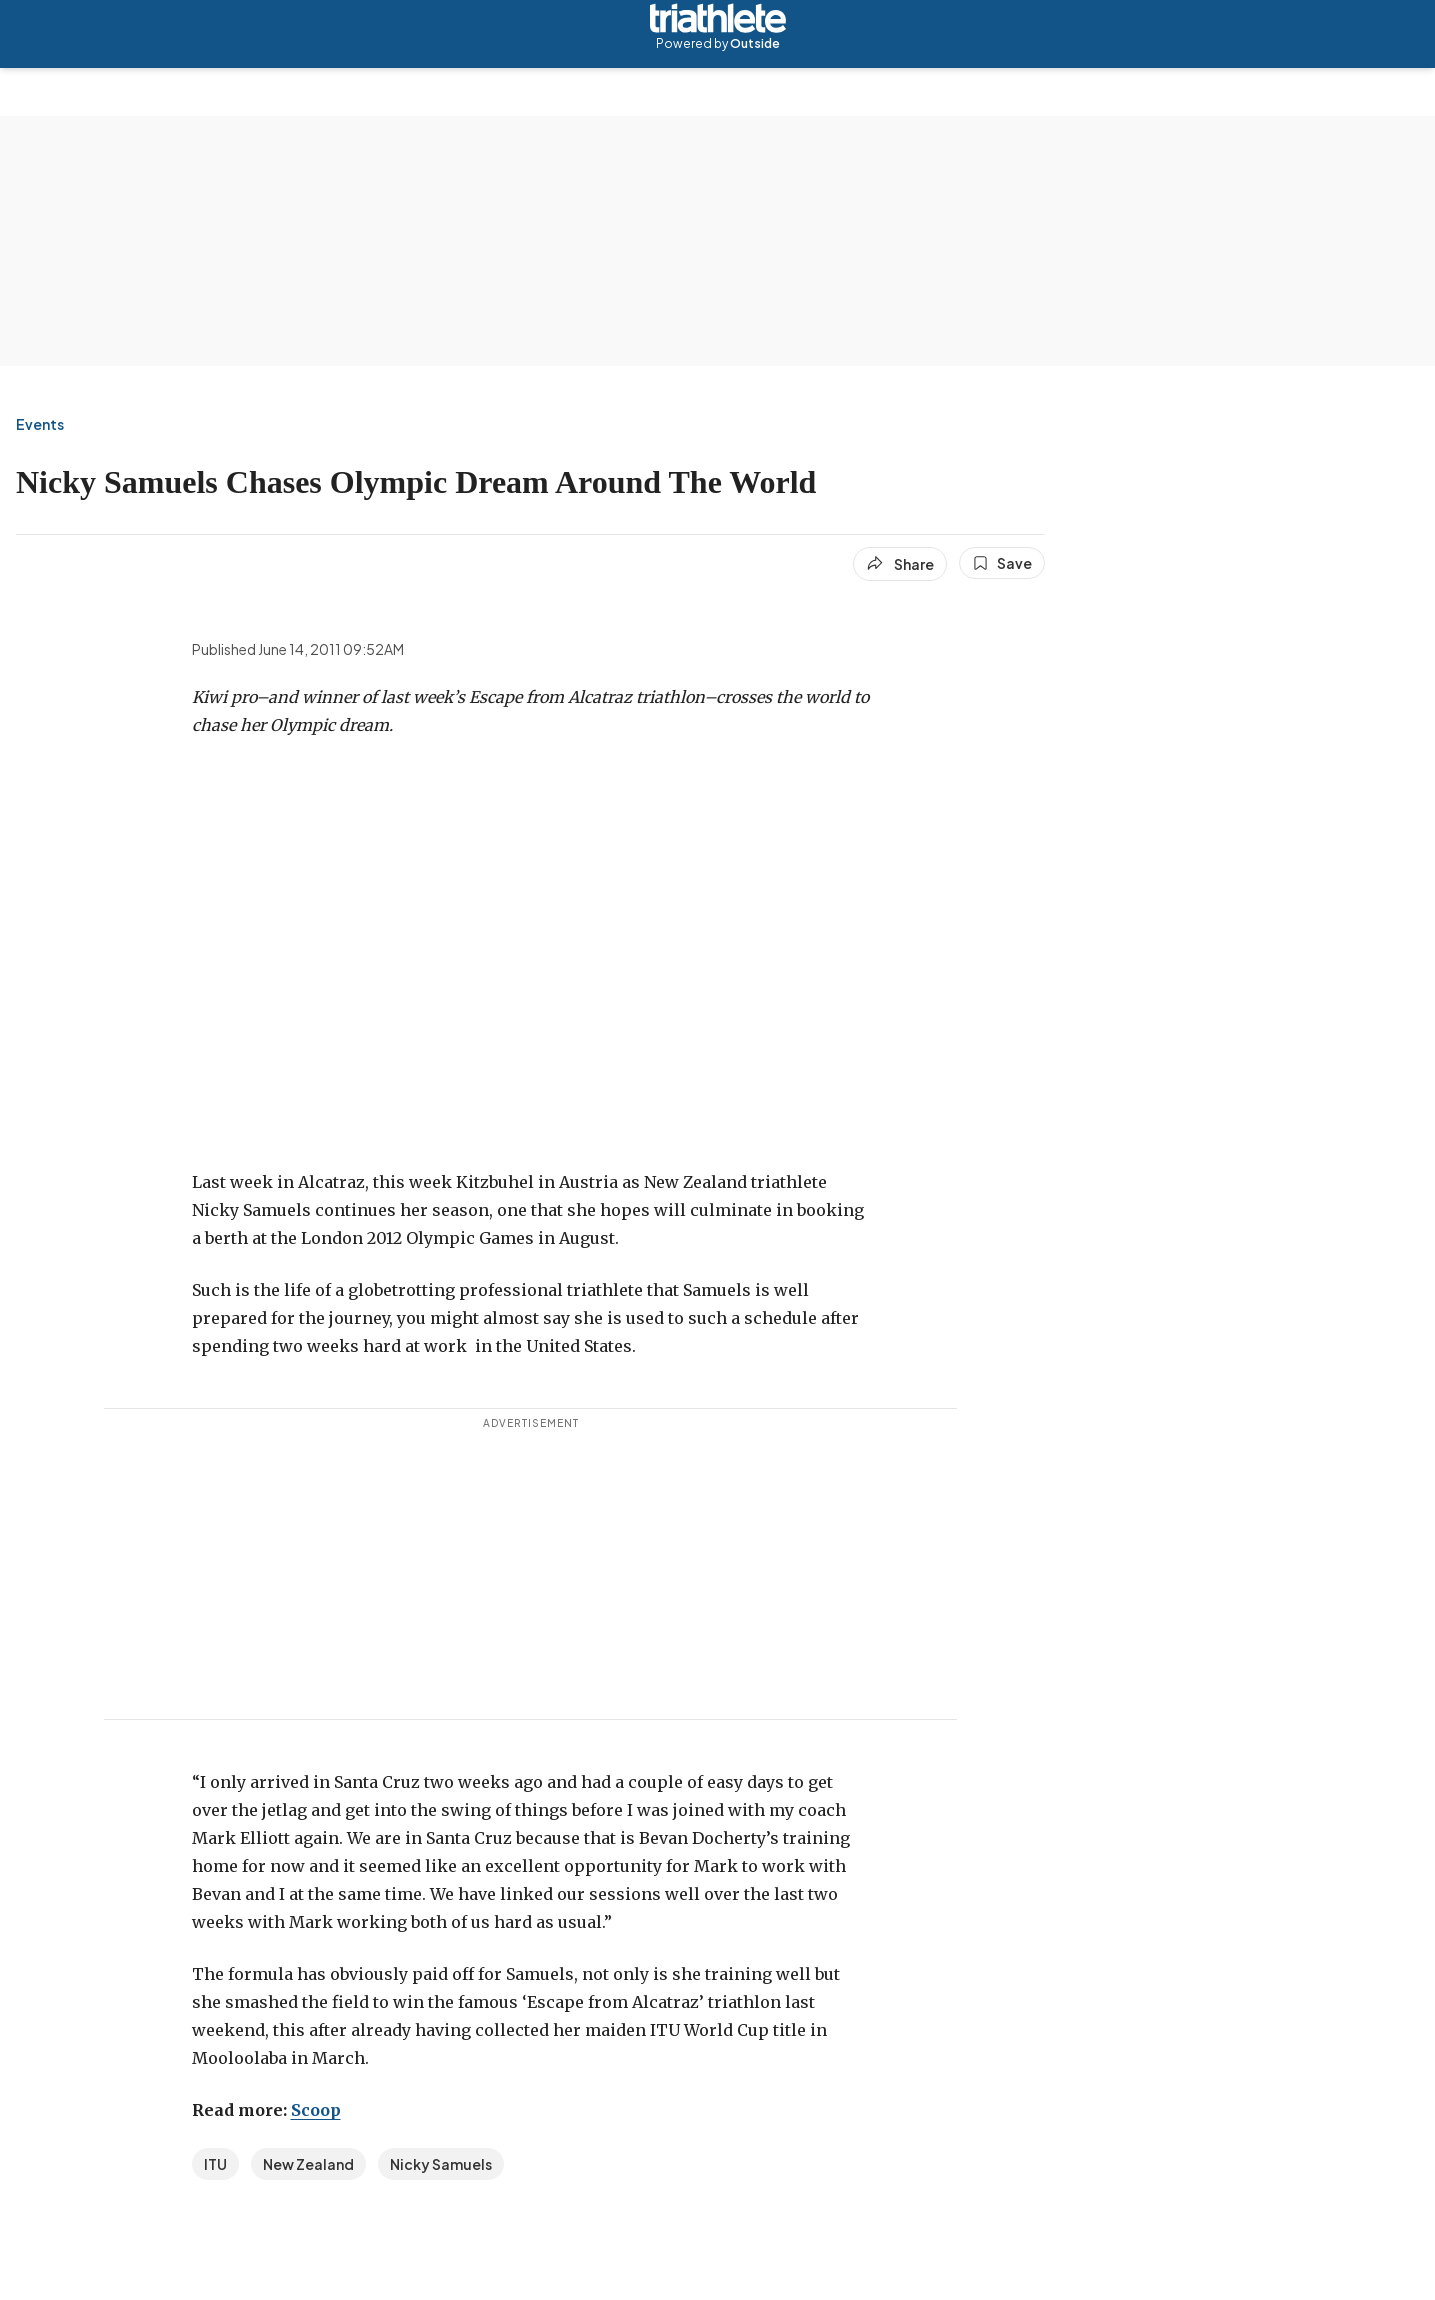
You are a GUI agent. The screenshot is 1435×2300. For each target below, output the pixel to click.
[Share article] (900, 564)
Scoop (316, 2110)
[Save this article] (1002, 563)
